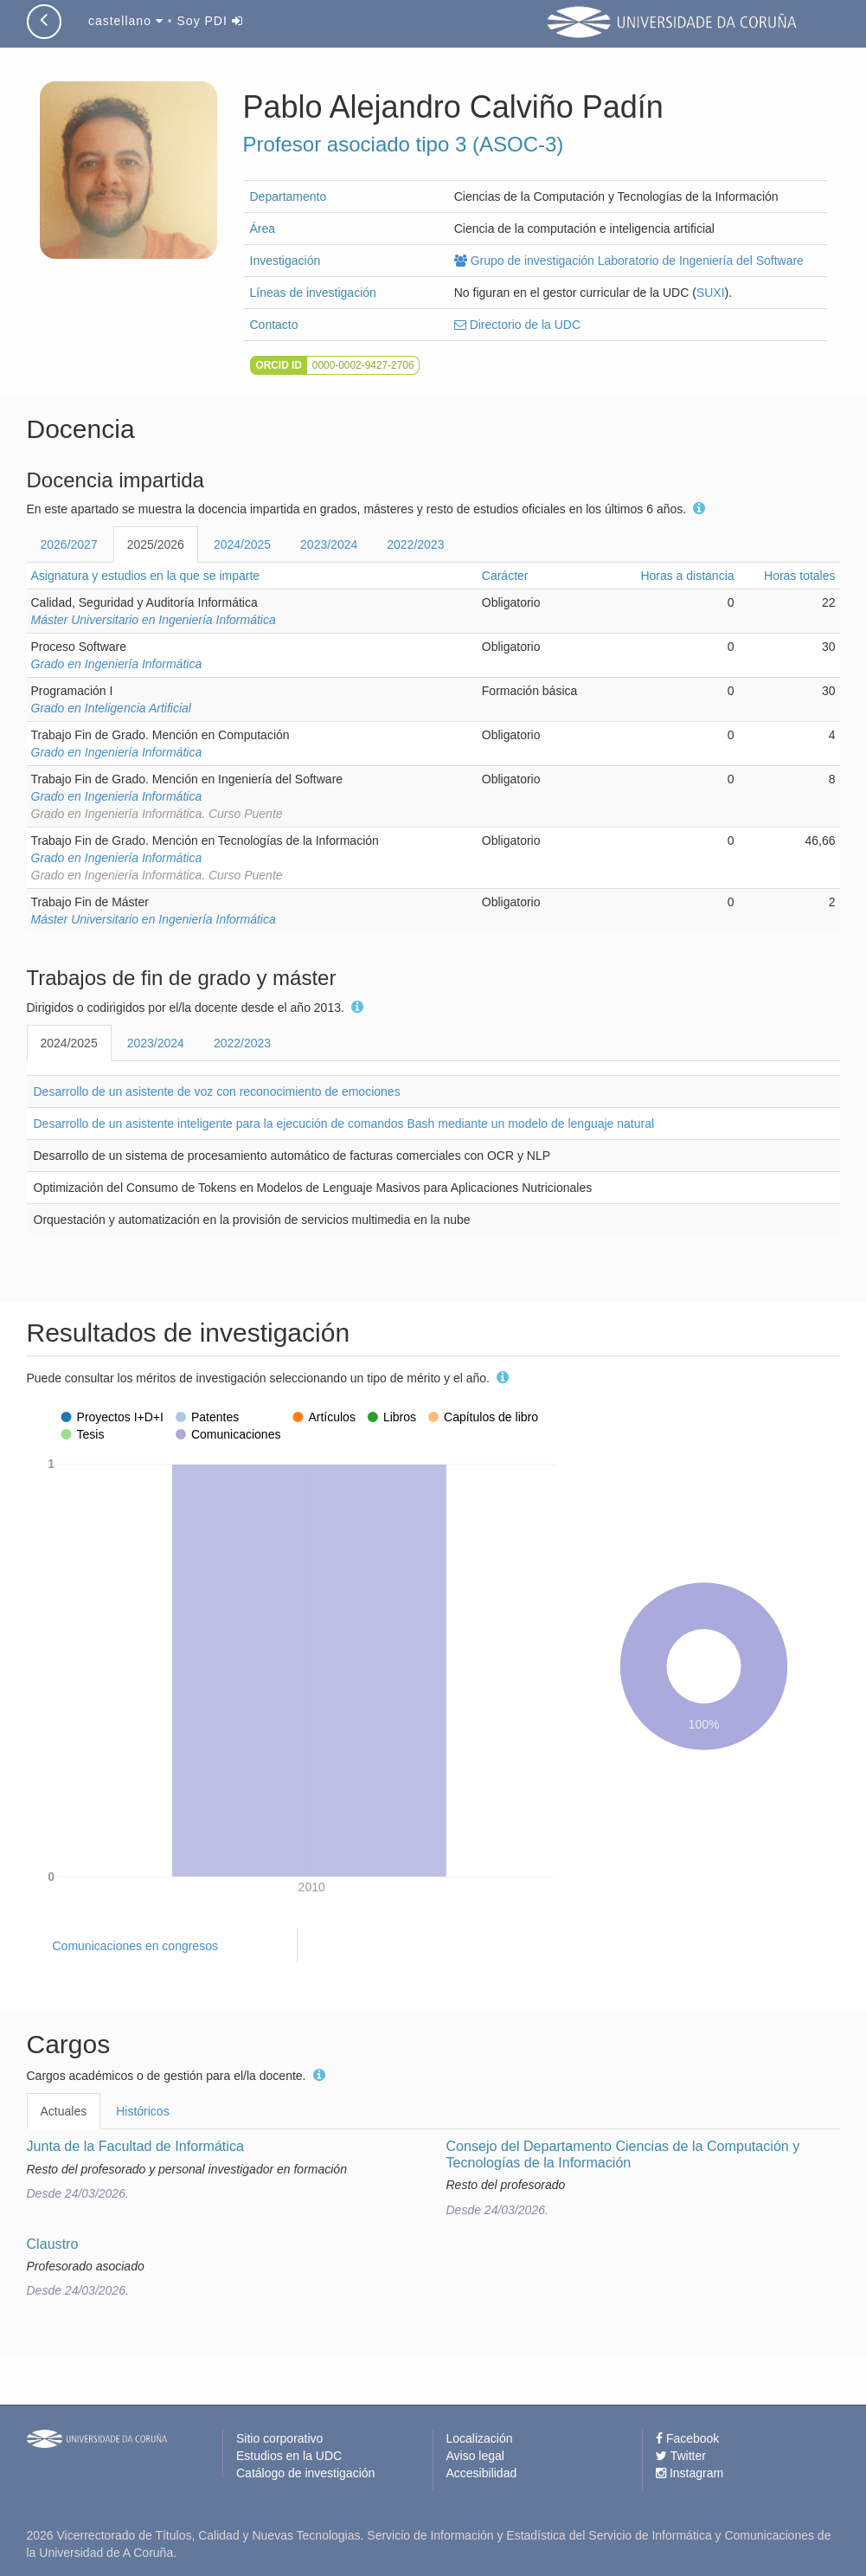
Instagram (689, 2473)
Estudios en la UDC (289, 2456)
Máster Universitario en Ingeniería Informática (153, 620)
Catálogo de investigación (305, 2473)
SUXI (710, 292)
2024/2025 (242, 544)
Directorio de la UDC (517, 325)
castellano (126, 21)
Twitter (681, 2456)
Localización (479, 2438)
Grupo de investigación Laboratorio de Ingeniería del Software (629, 260)
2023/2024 (328, 544)
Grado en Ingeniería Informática (116, 664)
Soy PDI (210, 21)
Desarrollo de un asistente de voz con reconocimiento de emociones (217, 1091)
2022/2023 (415, 544)
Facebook (687, 2438)
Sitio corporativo (279, 2438)
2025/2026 (155, 544)
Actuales (64, 2111)
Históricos (142, 2111)
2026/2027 (69, 544)
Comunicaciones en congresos (135, 1946)
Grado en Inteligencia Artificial (111, 708)
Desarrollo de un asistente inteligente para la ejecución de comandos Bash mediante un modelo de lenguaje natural (344, 1123)
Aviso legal (475, 2456)
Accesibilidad (481, 2473)
